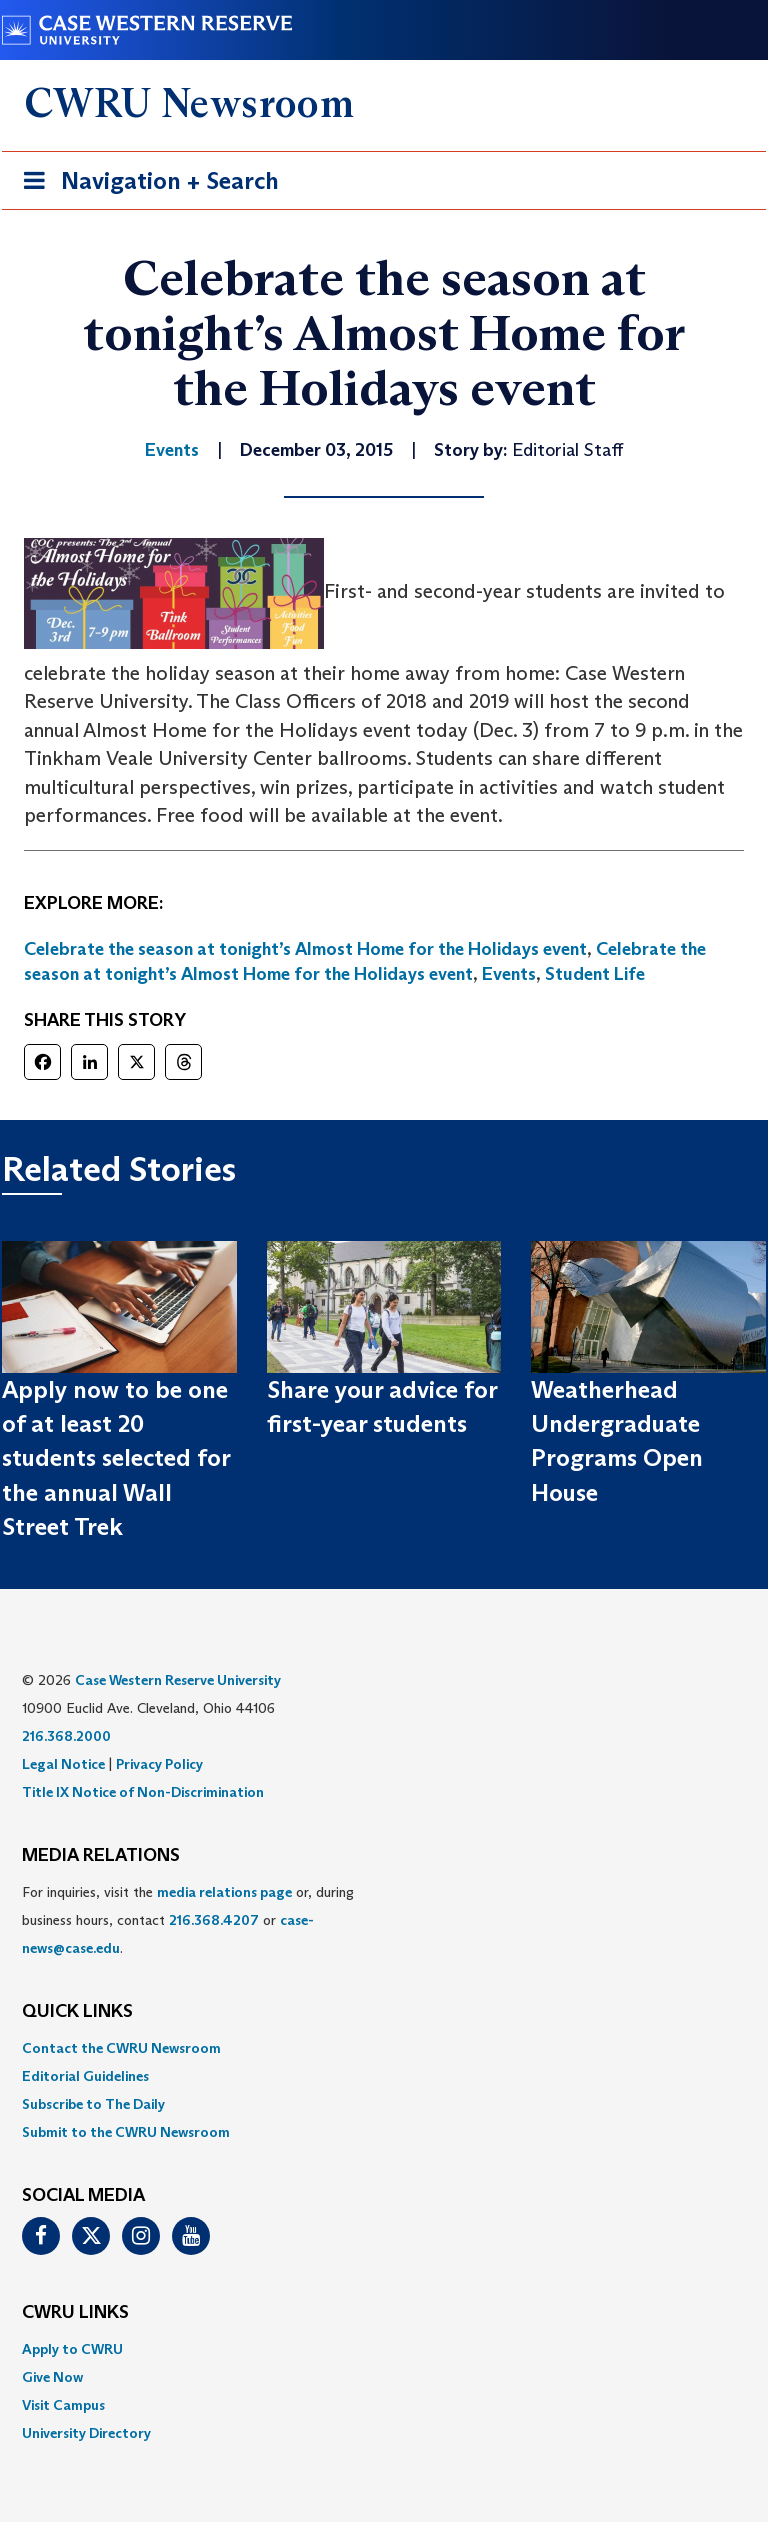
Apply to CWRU (72, 2349)
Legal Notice (63, 1764)
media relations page (224, 1892)
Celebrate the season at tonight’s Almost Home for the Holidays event (305, 949)
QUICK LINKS (77, 2012)
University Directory (86, 2433)
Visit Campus (63, 2405)
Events (509, 974)
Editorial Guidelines (85, 2076)
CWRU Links (75, 2313)
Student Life (595, 974)
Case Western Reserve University (178, 1680)
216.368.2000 (66, 1736)
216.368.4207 (214, 1920)
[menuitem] (384, 2048)
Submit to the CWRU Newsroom (126, 2132)
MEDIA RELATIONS (101, 1856)
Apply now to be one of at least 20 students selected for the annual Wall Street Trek (116, 1458)
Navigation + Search (145, 184)
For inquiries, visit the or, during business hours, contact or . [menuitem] (188, 1920)
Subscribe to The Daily (93, 2104)
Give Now (52, 2377)
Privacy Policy (159, 1764)
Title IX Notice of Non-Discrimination (143, 1792)
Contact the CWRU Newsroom (121, 2048)
